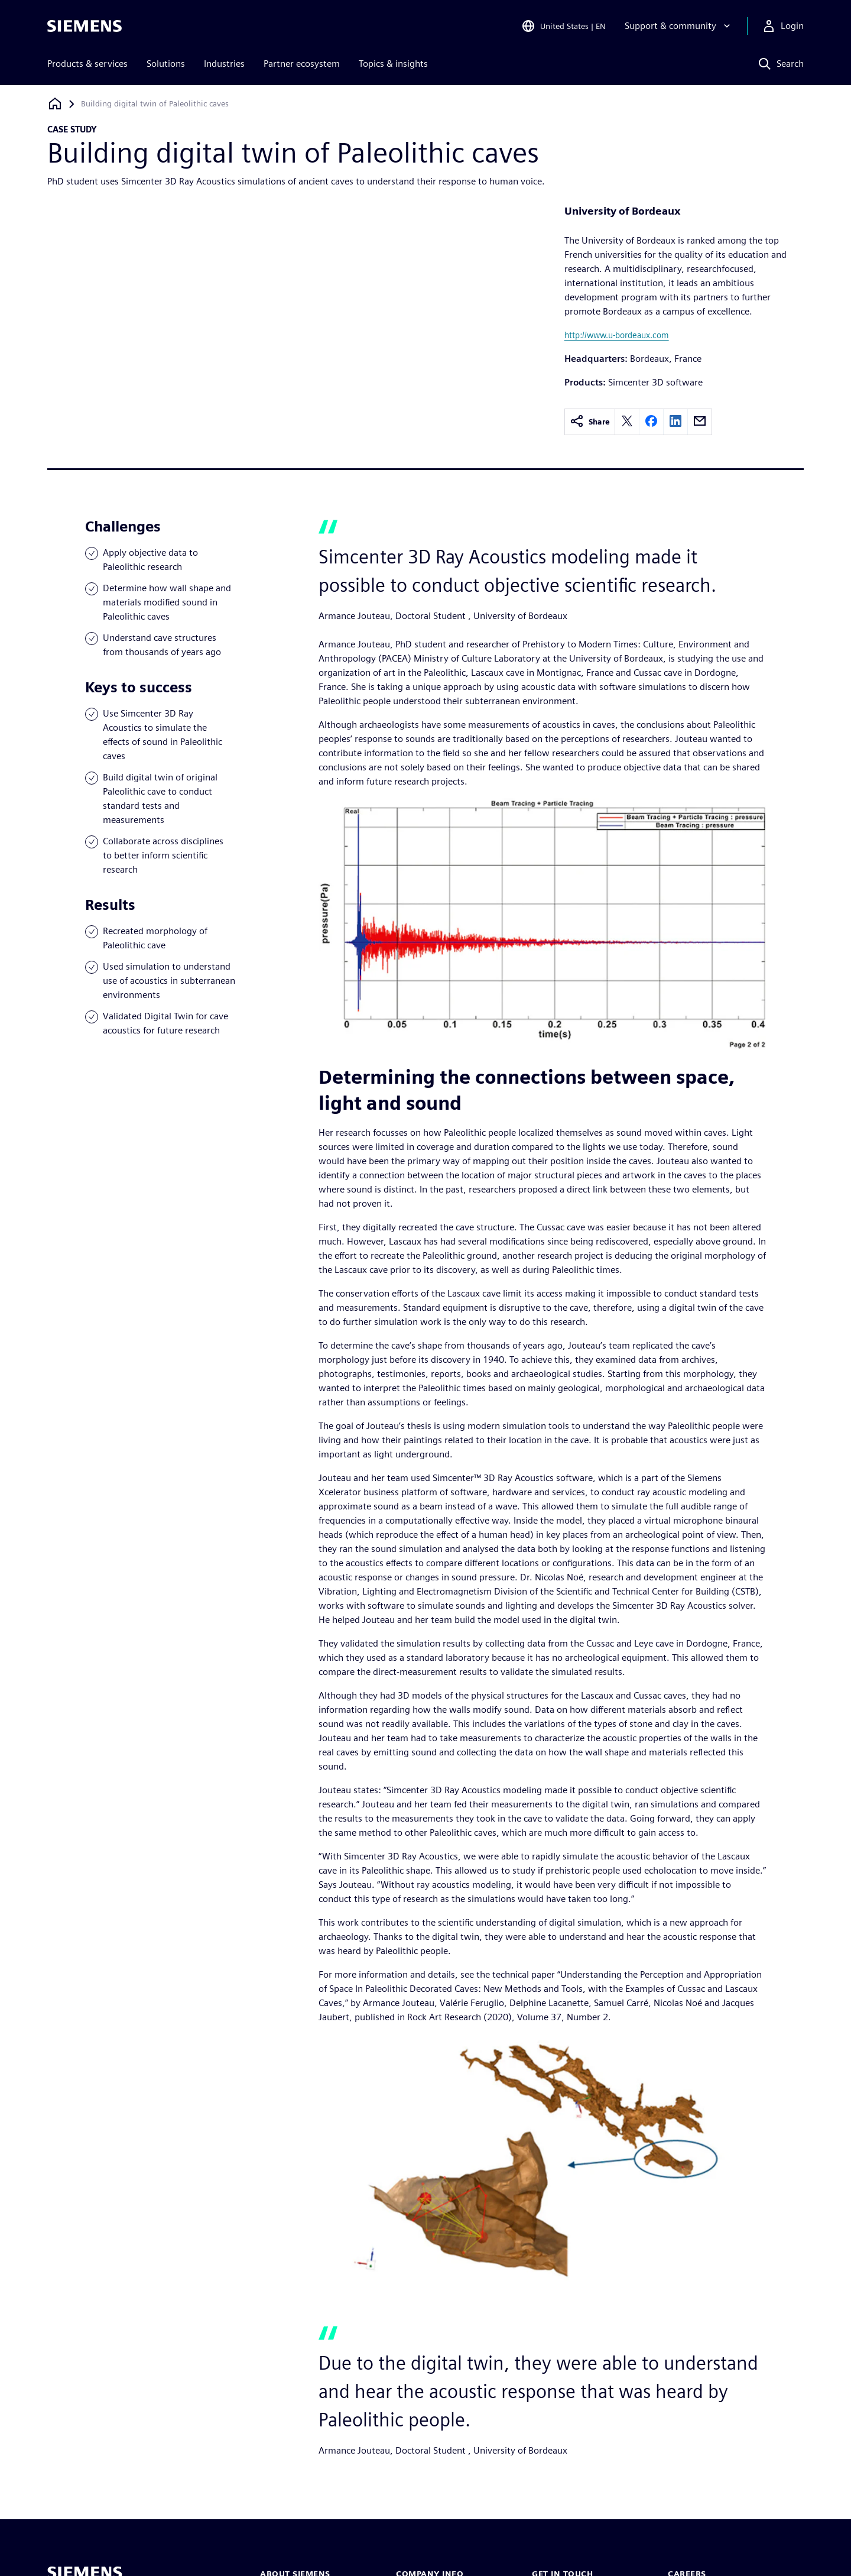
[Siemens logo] (84, 26)
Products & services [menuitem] (87, 63)
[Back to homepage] (55, 103)
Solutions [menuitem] (166, 63)
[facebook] (651, 422)
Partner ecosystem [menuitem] (302, 63)
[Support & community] (679, 26)
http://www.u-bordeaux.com (616, 335)
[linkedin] (675, 422)
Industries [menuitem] (224, 63)
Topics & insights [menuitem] (393, 63)
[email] (700, 422)
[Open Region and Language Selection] (563, 26)
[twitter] (627, 422)
